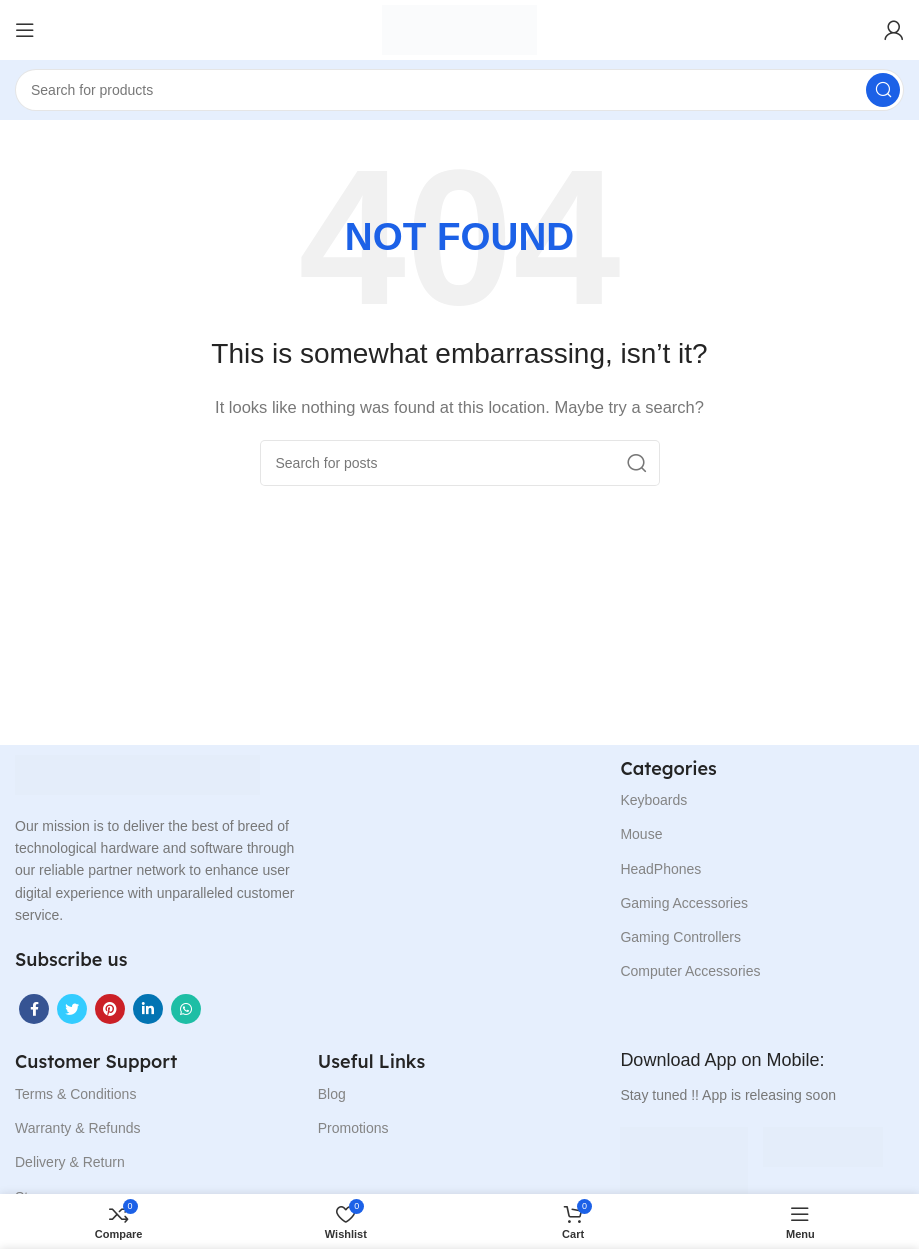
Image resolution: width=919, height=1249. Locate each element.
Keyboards (653, 800)
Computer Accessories (690, 971)
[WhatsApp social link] (186, 1009)
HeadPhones (660, 869)
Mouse (641, 834)
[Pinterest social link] (110, 1009)
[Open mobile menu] (25, 30)
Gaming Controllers (680, 937)
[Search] (459, 90)
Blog (332, 1094)
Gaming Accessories (684, 903)
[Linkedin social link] (148, 1009)
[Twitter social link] (72, 1009)
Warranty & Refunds (78, 1128)
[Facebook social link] (34, 1009)
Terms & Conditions (75, 1094)
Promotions (353, 1128)
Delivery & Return (70, 1162)
